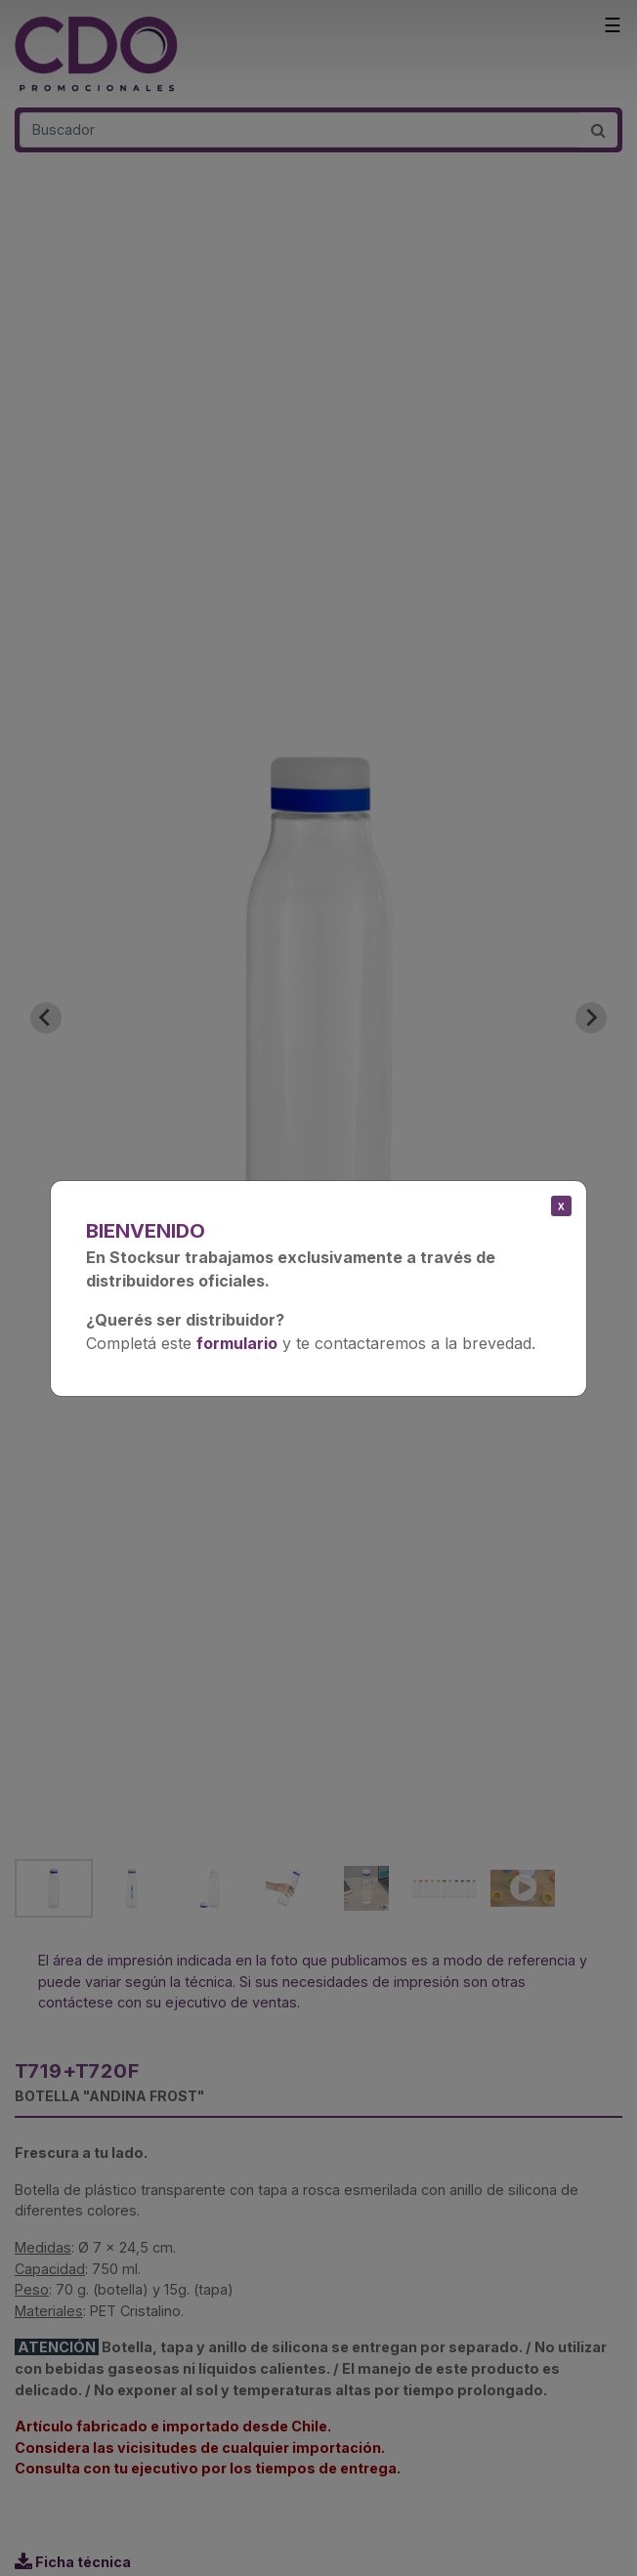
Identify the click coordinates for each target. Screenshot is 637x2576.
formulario (236, 1343)
